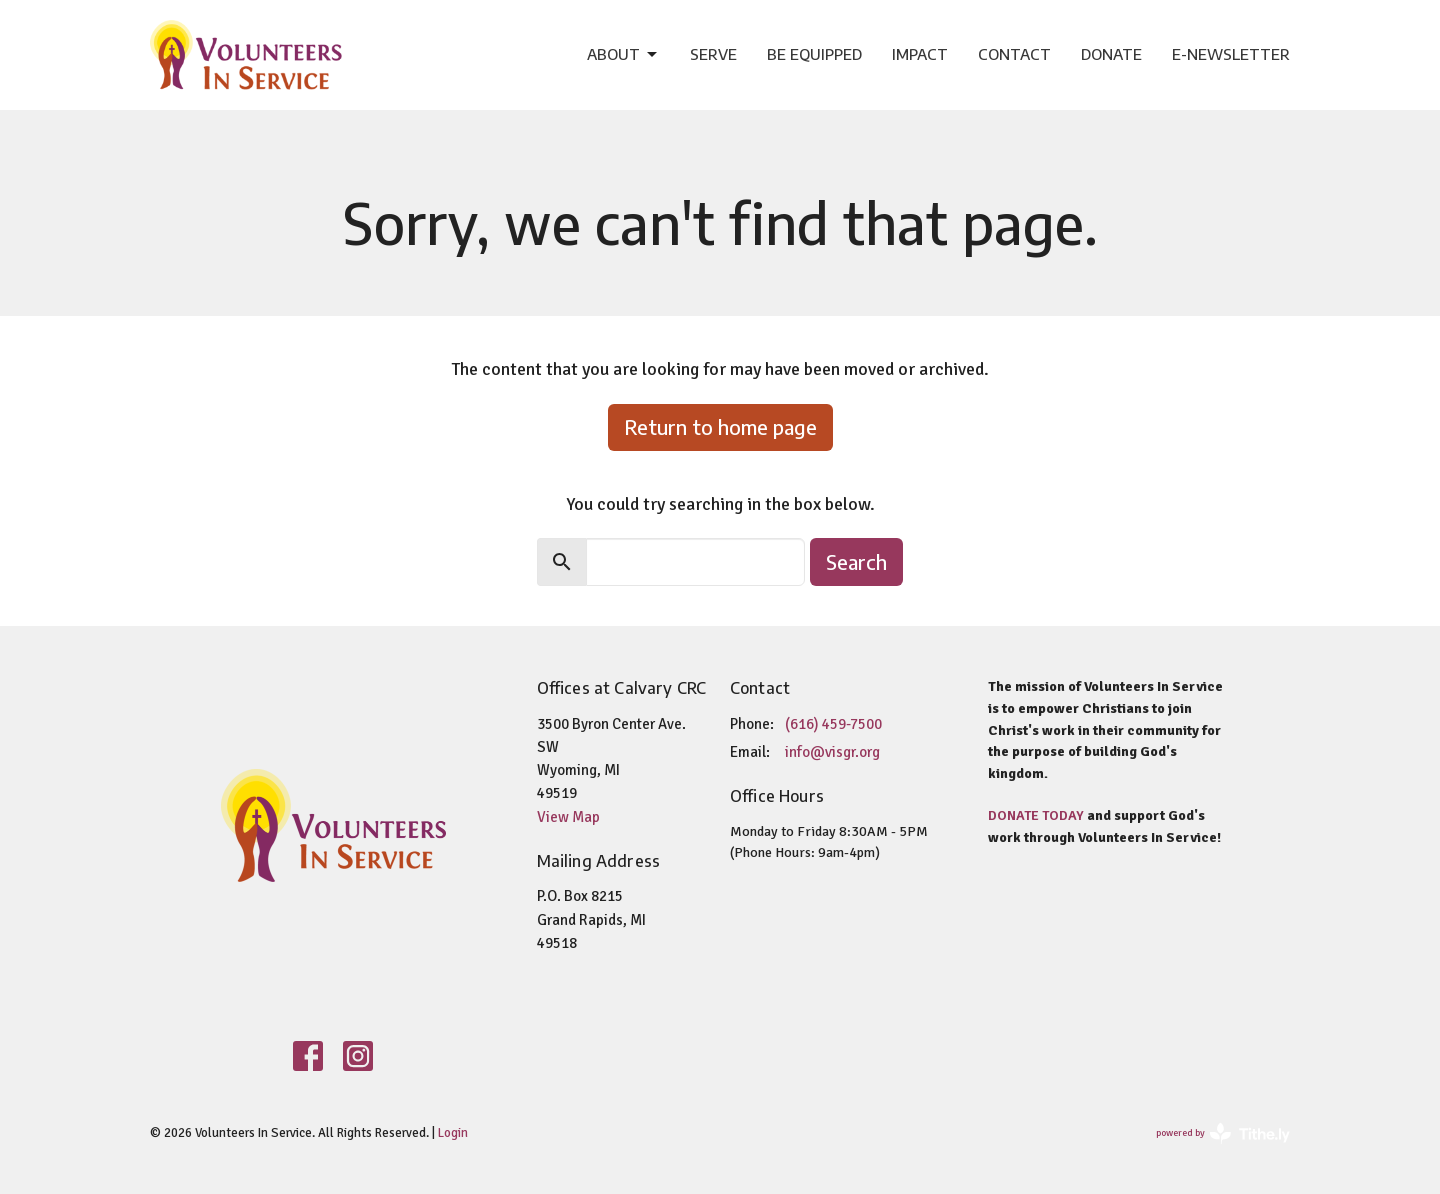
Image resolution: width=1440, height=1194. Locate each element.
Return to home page (720, 426)
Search (856, 561)
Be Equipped (814, 54)
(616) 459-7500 (833, 724)
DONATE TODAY (1036, 815)
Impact (920, 54)
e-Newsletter (1231, 54)
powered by (1223, 1133)
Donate (1111, 54)
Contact (1014, 54)
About (623, 55)
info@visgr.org (832, 752)
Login (453, 1133)
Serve (713, 54)
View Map (568, 817)
